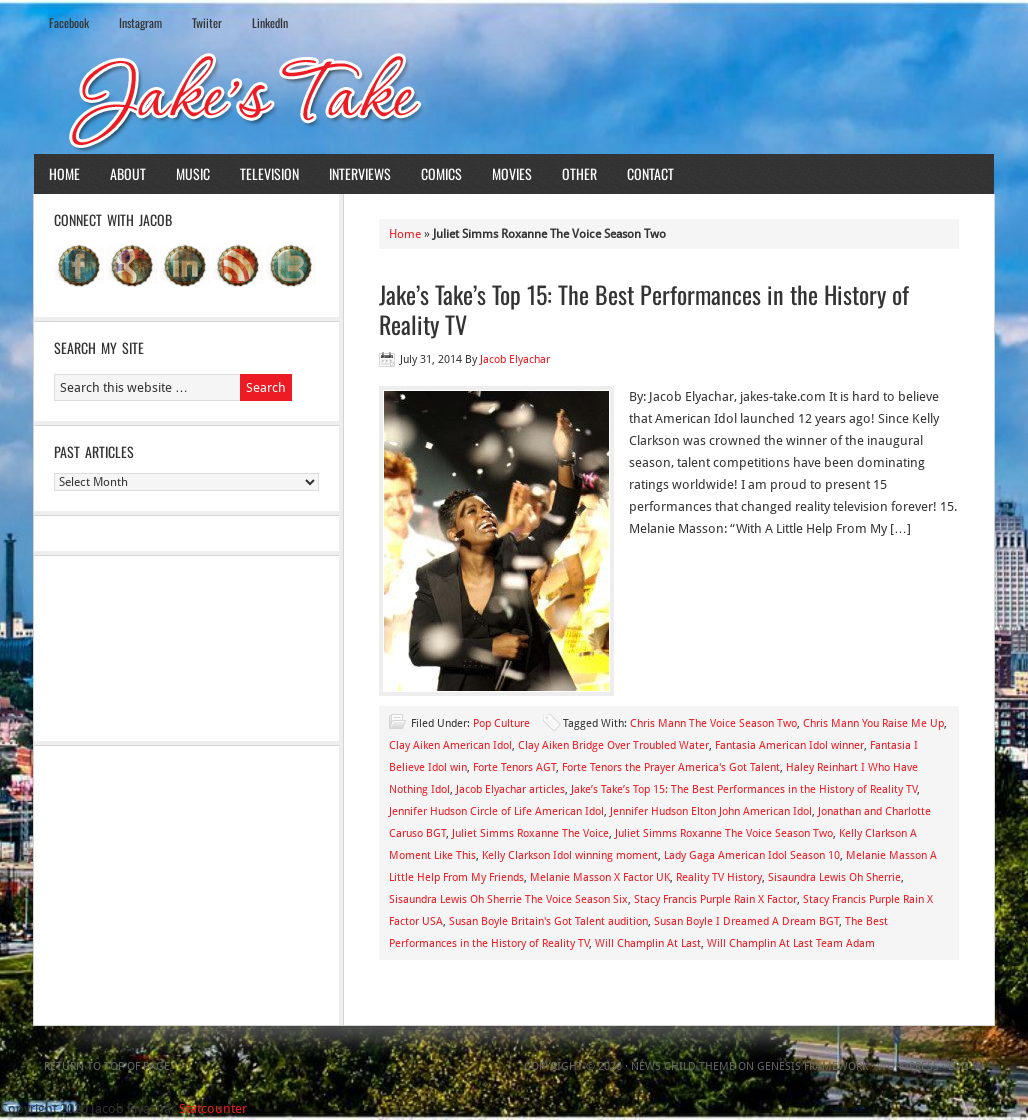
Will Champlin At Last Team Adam (791, 943)
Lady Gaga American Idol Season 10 (752, 855)
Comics (441, 173)
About (128, 173)
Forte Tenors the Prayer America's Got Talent (671, 767)
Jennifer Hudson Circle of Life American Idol (496, 811)
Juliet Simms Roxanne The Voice (530, 833)
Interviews (360, 173)
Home (64, 173)
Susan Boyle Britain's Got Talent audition (548, 921)
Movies (512, 173)
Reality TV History (719, 877)
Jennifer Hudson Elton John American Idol (711, 811)
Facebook (69, 22)
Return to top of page (107, 1066)
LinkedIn (270, 22)
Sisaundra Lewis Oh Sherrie (834, 877)
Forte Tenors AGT (514, 767)
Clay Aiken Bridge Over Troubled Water (613, 745)
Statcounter (213, 1108)
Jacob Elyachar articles (510, 789)
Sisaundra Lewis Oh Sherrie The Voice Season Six (508, 899)
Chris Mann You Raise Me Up (873, 723)
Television (269, 173)
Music (193, 173)
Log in (966, 1066)
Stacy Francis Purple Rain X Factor (715, 899)
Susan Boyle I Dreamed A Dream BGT (746, 921)
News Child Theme (683, 1066)
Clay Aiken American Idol (450, 745)
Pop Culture (501, 723)
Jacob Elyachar (515, 359)
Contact (650, 173)
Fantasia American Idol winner (789, 745)
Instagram (140, 22)
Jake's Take (514, 99)
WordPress (908, 1066)
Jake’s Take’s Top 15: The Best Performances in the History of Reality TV (644, 309)
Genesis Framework (812, 1066)
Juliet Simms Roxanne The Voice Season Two (724, 833)
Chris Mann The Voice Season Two (713, 723)
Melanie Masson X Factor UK (600, 877)
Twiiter (207, 22)
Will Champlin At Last (648, 943)
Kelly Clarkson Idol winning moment (570, 855)
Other (579, 173)
